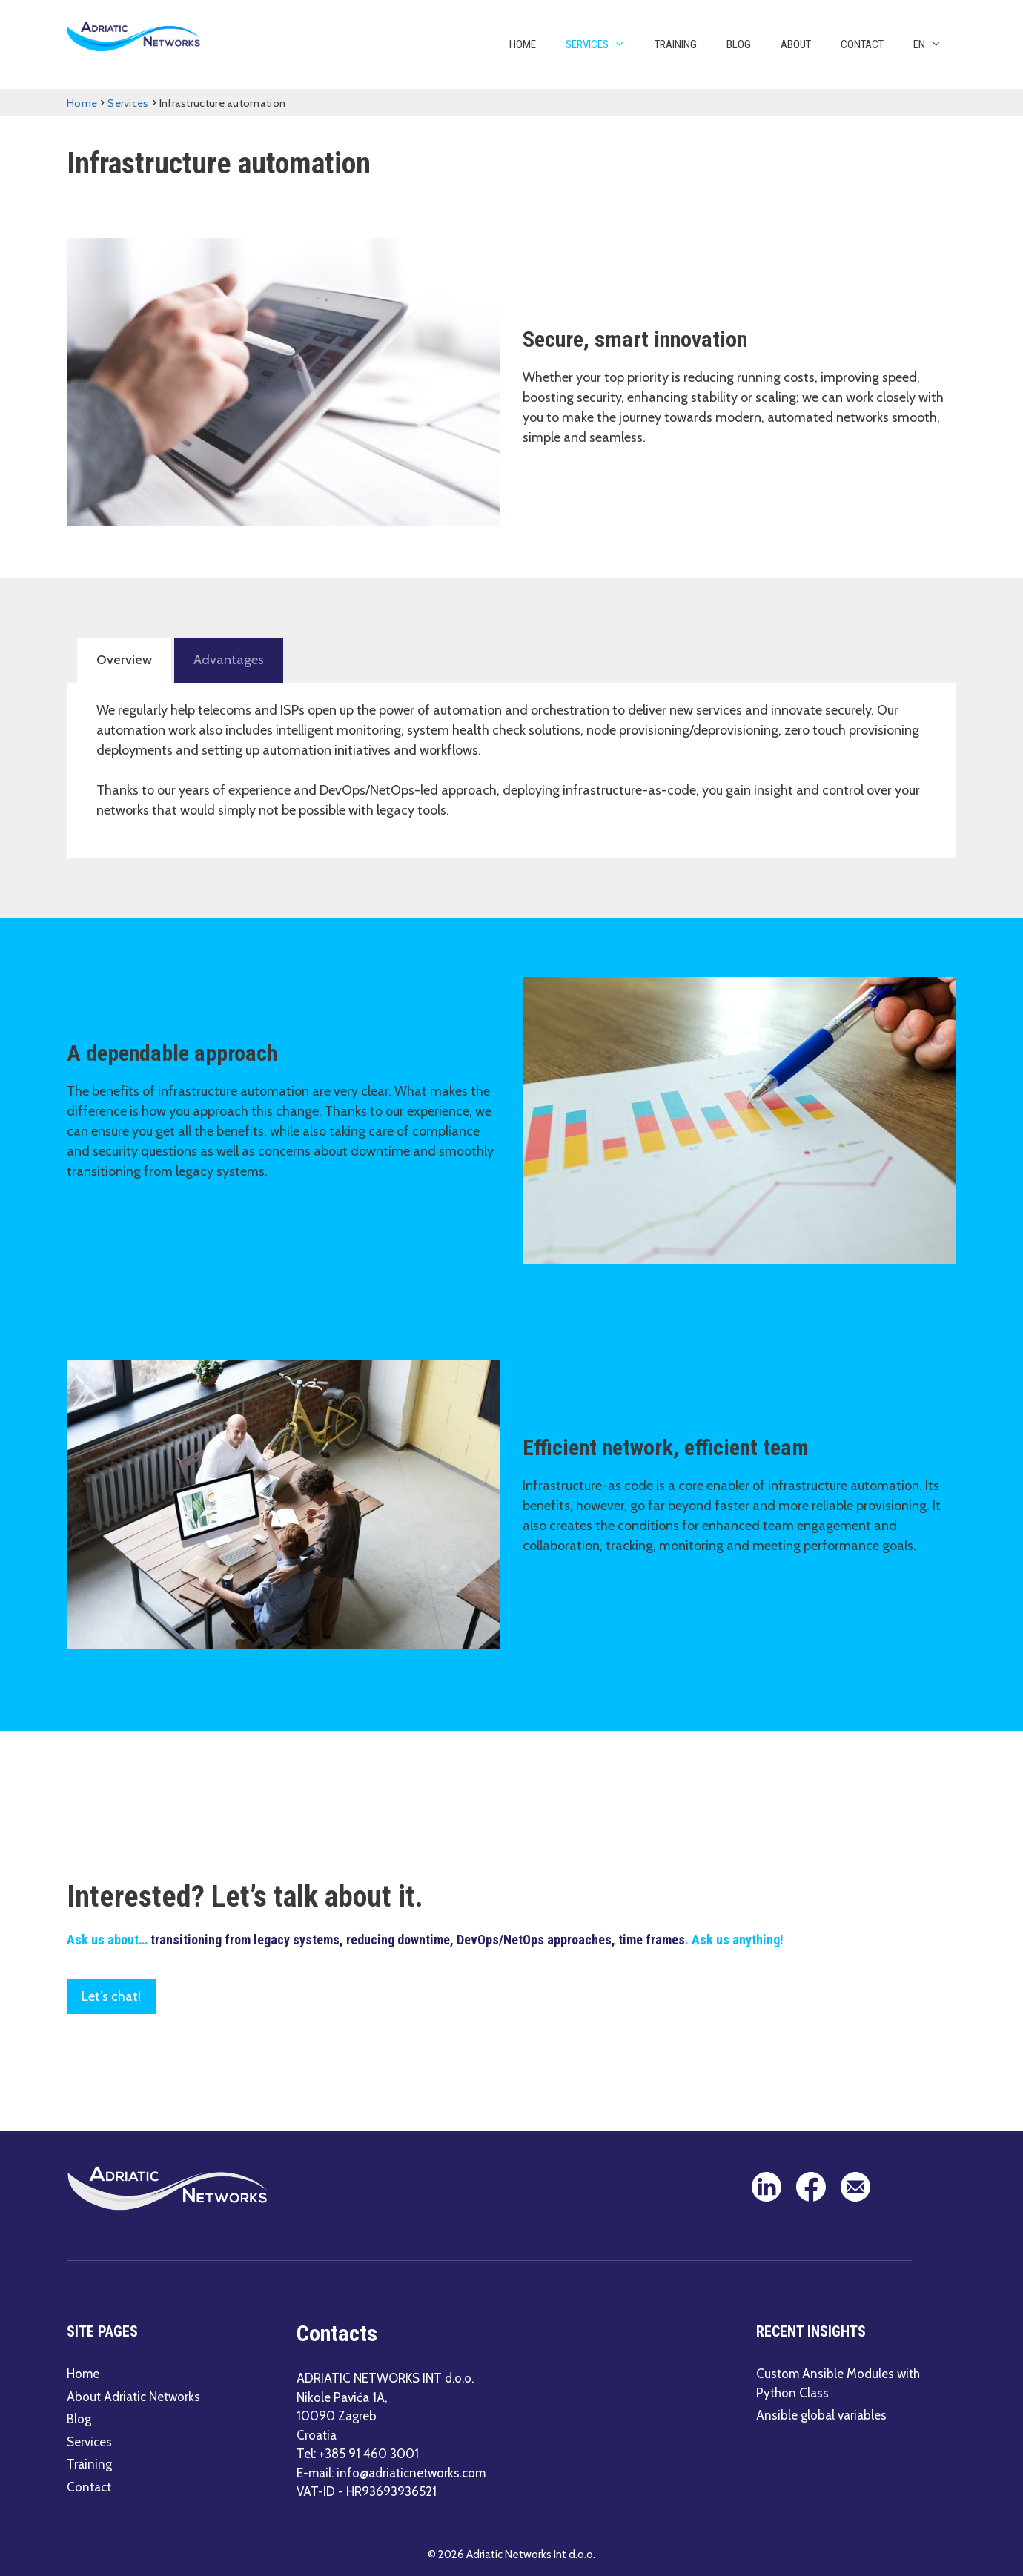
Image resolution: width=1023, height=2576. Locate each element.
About (796, 44)
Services (603, 44)
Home (522, 44)
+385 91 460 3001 (369, 2452)
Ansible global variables (821, 2413)
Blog (738, 44)
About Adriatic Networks (133, 2395)
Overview (123, 659)
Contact (862, 44)
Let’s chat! (111, 1995)
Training (676, 44)
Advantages (224, 659)
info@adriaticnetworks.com (411, 2471)
